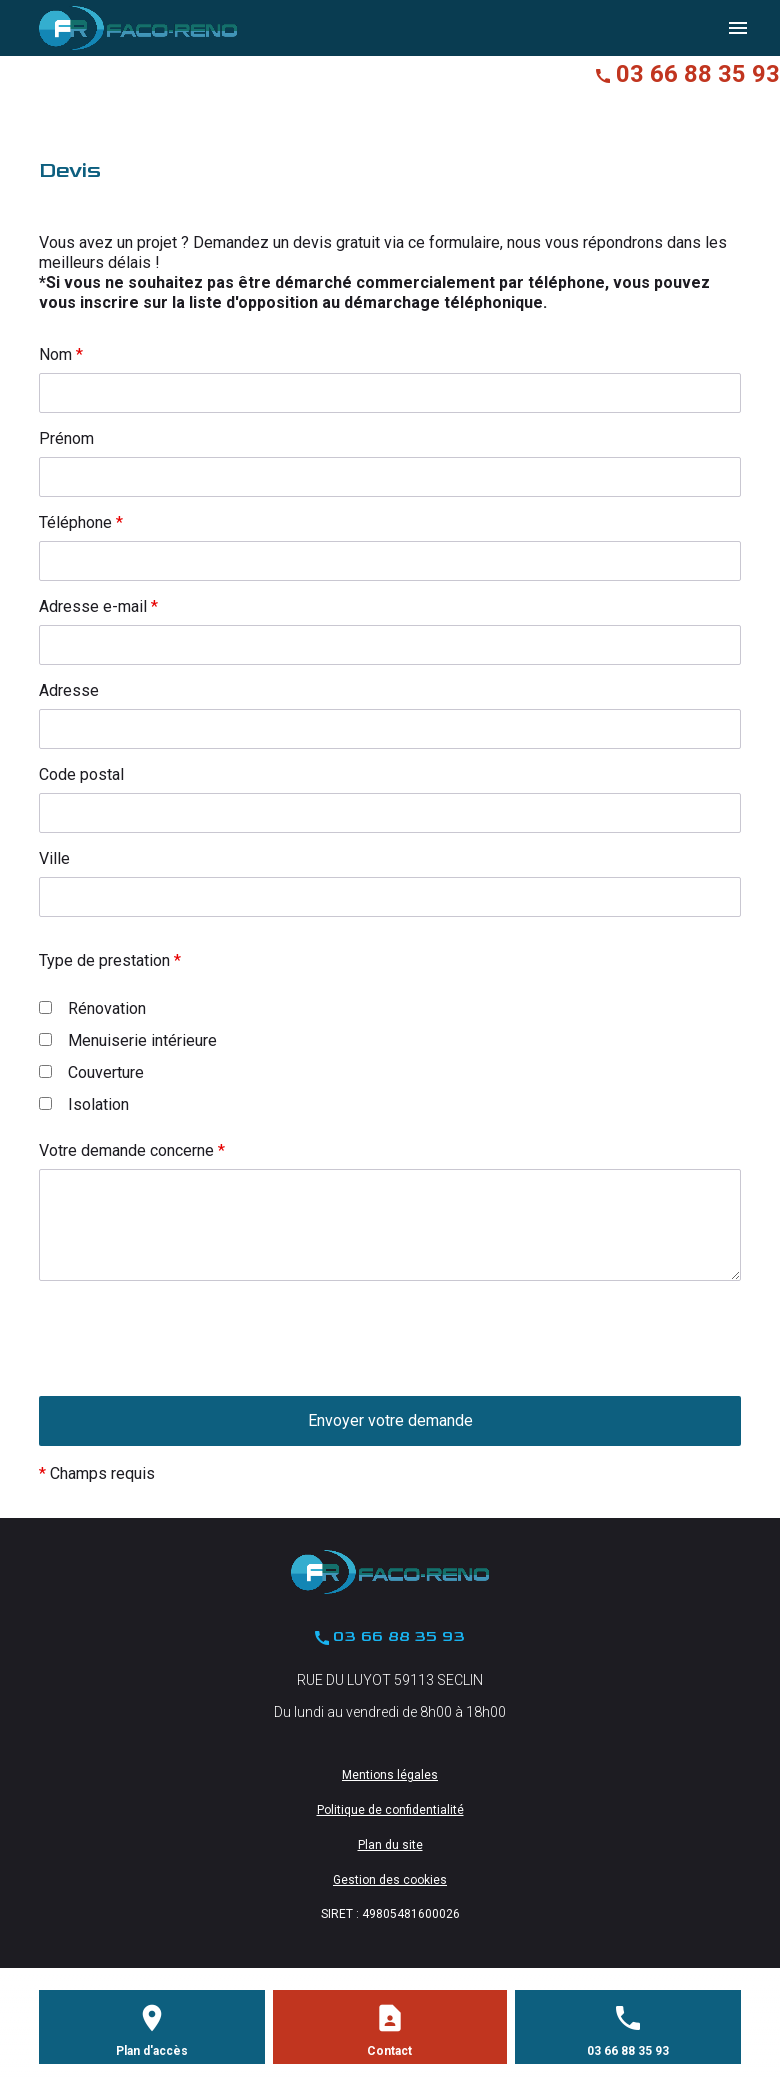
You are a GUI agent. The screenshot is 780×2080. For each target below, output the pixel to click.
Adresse (69, 690)
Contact (389, 2051)
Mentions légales (390, 1775)
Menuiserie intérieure (128, 1040)
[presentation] (191, 1377)
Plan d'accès (152, 2051)
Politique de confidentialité (390, 1810)
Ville (54, 858)
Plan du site (390, 1845)
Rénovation (92, 1008)
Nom (61, 354)
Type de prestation (110, 960)
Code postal (81, 774)
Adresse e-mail (98, 606)
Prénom (66, 438)
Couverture (91, 1072)
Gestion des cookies (390, 1880)
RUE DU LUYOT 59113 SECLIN (390, 1680)
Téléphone (81, 522)
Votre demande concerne (132, 1150)
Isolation (84, 1104)
